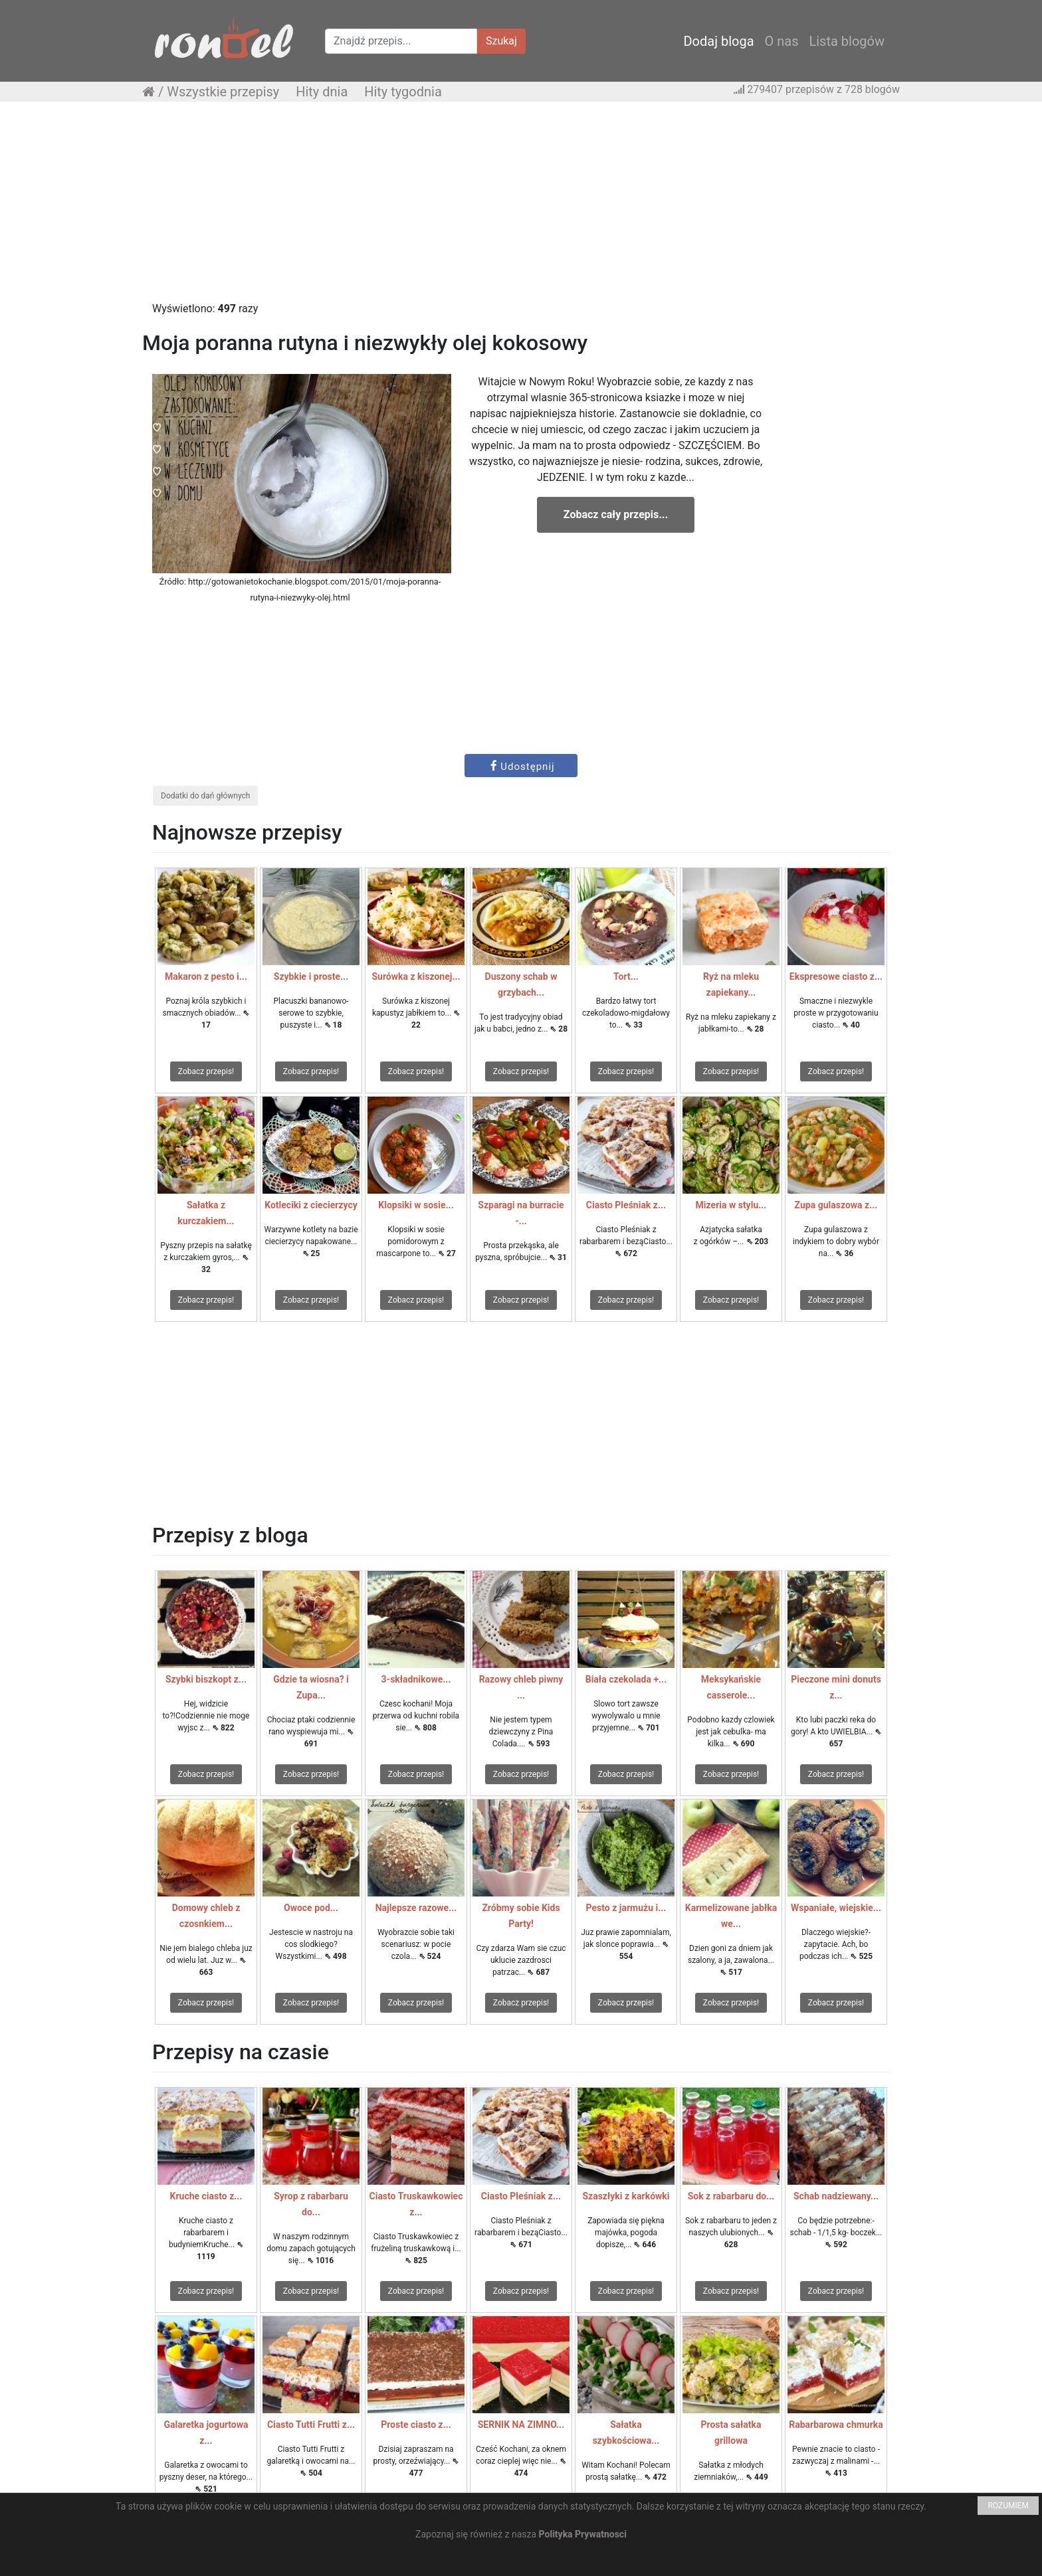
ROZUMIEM (1008, 2505)
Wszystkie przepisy (223, 92)
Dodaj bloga (718, 41)
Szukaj (501, 41)
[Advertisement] (521, 208)
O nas (782, 41)
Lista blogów (847, 41)
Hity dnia (322, 92)
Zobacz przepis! (206, 1071)
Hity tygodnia (403, 92)
